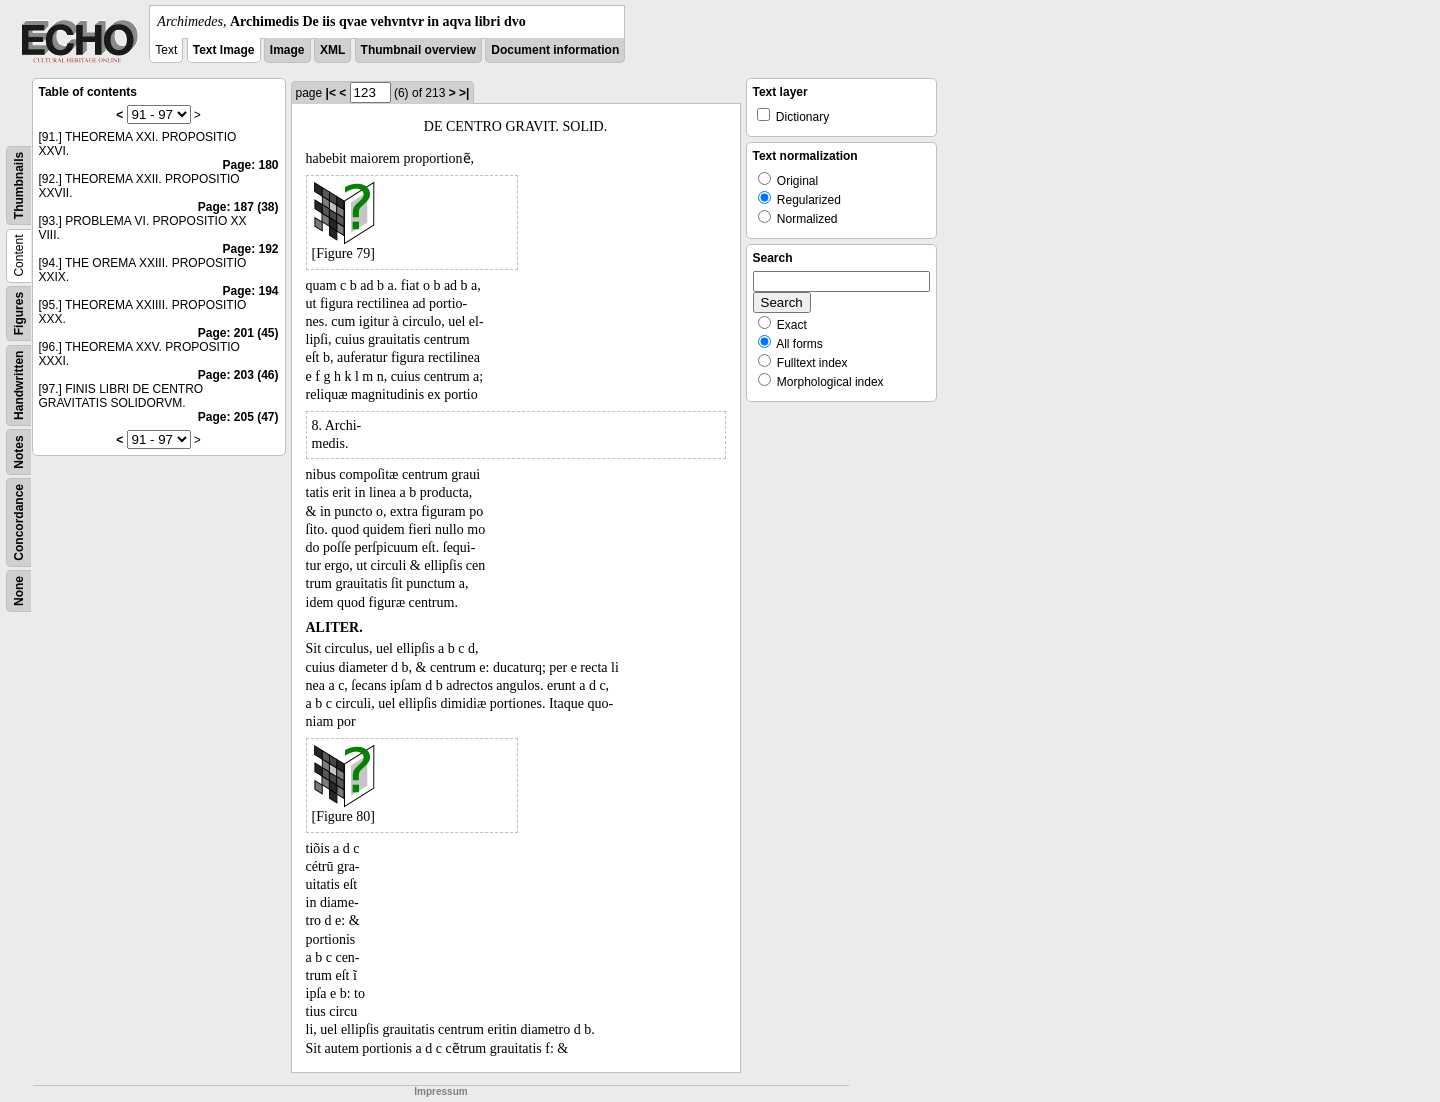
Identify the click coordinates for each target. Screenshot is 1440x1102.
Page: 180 (250, 165)
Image (287, 50)
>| (464, 93)
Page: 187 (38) (238, 207)
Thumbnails (19, 185)
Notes (19, 451)
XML (332, 50)
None (19, 591)
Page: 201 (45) (238, 333)
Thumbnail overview (418, 50)
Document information (555, 50)
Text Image (224, 50)
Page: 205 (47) (238, 417)
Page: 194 (250, 291)
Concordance (19, 522)
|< (331, 93)
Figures (19, 313)
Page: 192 (250, 249)
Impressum (440, 1091)
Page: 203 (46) (238, 375)
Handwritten (19, 385)
